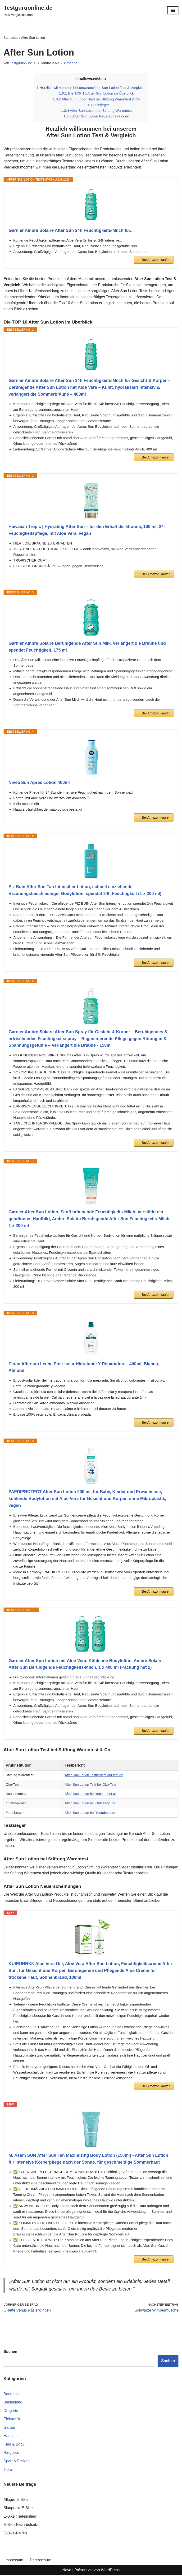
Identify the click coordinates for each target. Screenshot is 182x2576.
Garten (9, 2428)
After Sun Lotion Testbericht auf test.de (94, 1775)
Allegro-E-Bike (16, 2500)
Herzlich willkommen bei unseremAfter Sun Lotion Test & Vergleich (91, 88)
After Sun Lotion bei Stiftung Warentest (96, 110)
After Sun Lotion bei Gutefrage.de (90, 1804)
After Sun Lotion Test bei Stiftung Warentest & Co (96, 99)
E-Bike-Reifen (15, 2534)
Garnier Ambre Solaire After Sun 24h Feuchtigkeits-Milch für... (71, 230)
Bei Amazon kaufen (156, 260)
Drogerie (70, 63)
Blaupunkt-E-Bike (18, 2509)
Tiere (8, 2470)
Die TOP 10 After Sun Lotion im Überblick (96, 93)
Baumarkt (12, 2395)
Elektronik (12, 2420)
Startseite (11, 37)
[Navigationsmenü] (172, 10)
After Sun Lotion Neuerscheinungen (96, 116)
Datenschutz (40, 2561)
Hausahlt (11, 2437)
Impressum (14, 2561)
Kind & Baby (14, 2445)
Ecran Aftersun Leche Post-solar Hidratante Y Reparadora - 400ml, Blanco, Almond (84, 1367)
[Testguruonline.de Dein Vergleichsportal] (28, 10)
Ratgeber (11, 2453)
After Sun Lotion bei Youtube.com (90, 1813)
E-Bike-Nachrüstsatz (21, 2526)
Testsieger (96, 105)
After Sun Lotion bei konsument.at (90, 1794)
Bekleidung (13, 2403)
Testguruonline (21, 63)
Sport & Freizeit (17, 2462)
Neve (66, 2571)
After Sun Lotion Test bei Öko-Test (90, 1785)
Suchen (168, 2362)
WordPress (110, 2571)
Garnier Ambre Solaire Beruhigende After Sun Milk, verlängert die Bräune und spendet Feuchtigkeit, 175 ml (87, 647)
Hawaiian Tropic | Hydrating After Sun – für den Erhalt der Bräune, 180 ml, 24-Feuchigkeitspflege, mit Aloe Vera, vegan (87, 530)
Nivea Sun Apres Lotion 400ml (39, 783)
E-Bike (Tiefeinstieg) (20, 2517)
